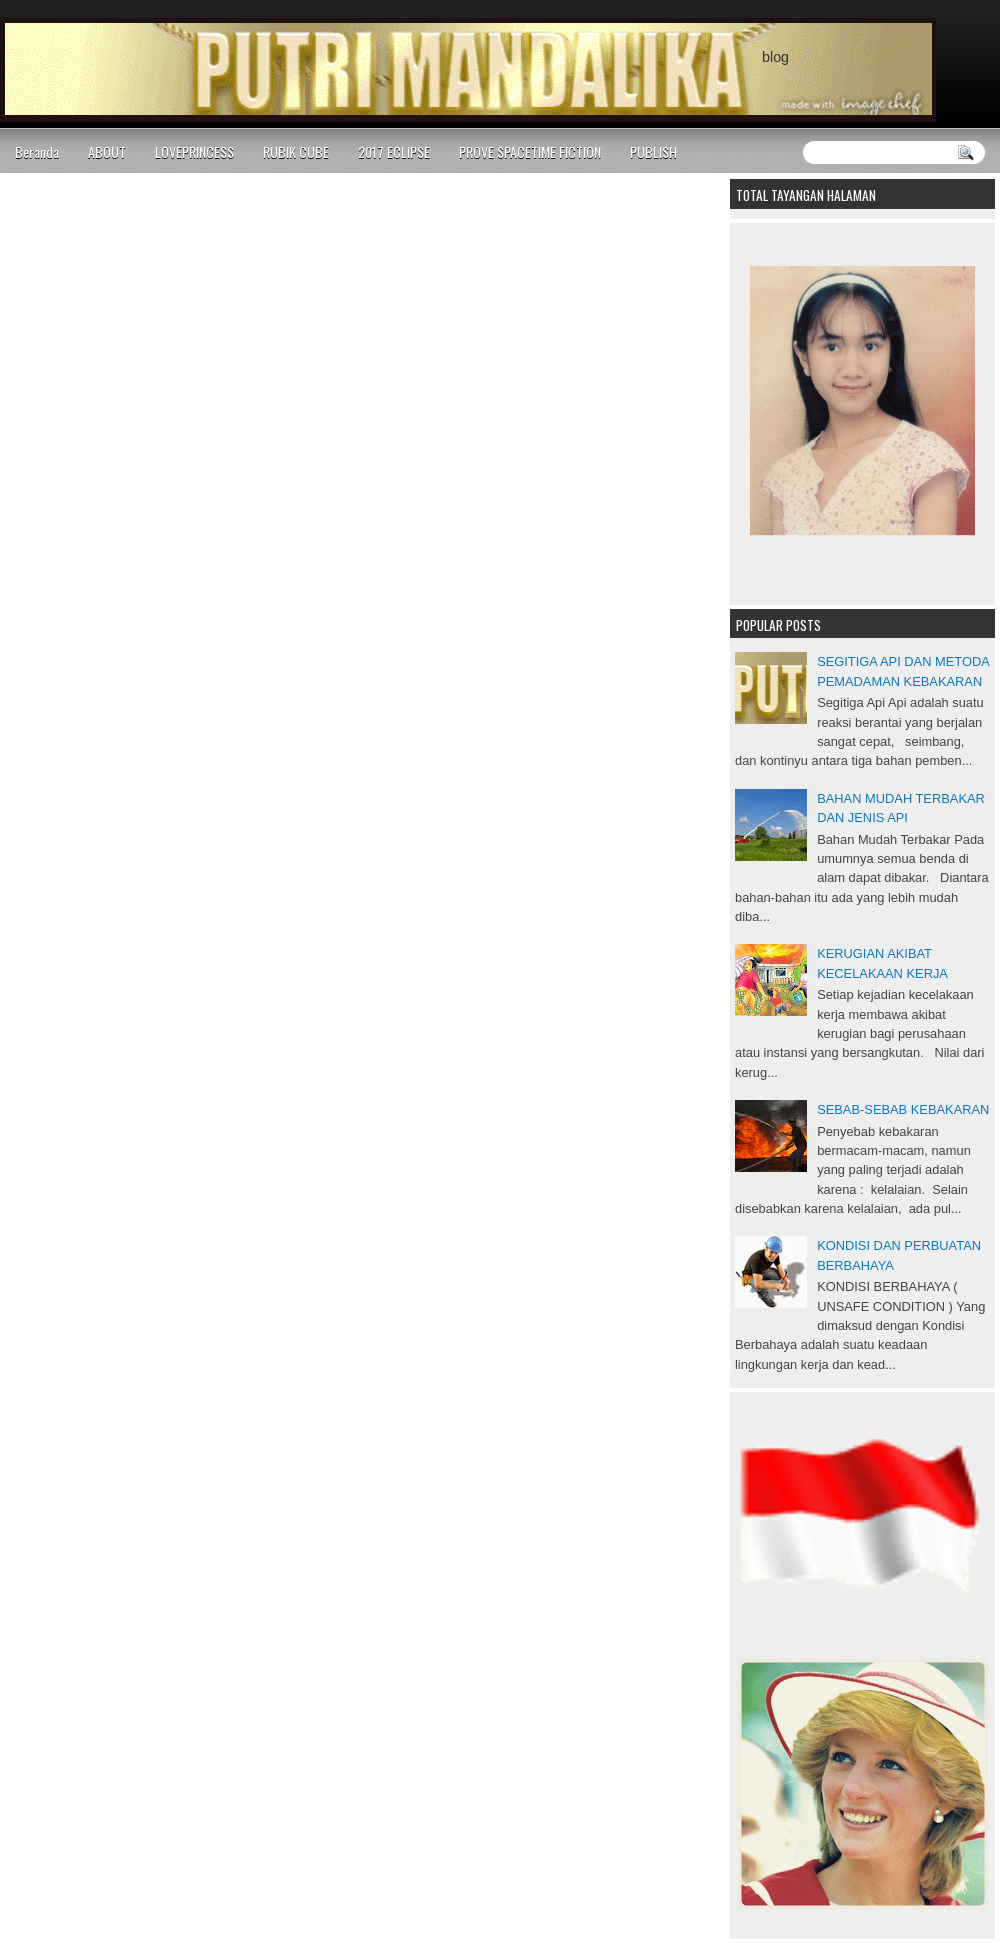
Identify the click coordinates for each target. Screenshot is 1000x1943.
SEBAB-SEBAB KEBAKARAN (903, 1109)
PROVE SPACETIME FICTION (530, 151)
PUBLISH (653, 151)
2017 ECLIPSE (394, 151)
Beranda (37, 151)
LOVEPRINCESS (194, 151)
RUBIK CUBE (296, 151)
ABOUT (107, 151)
